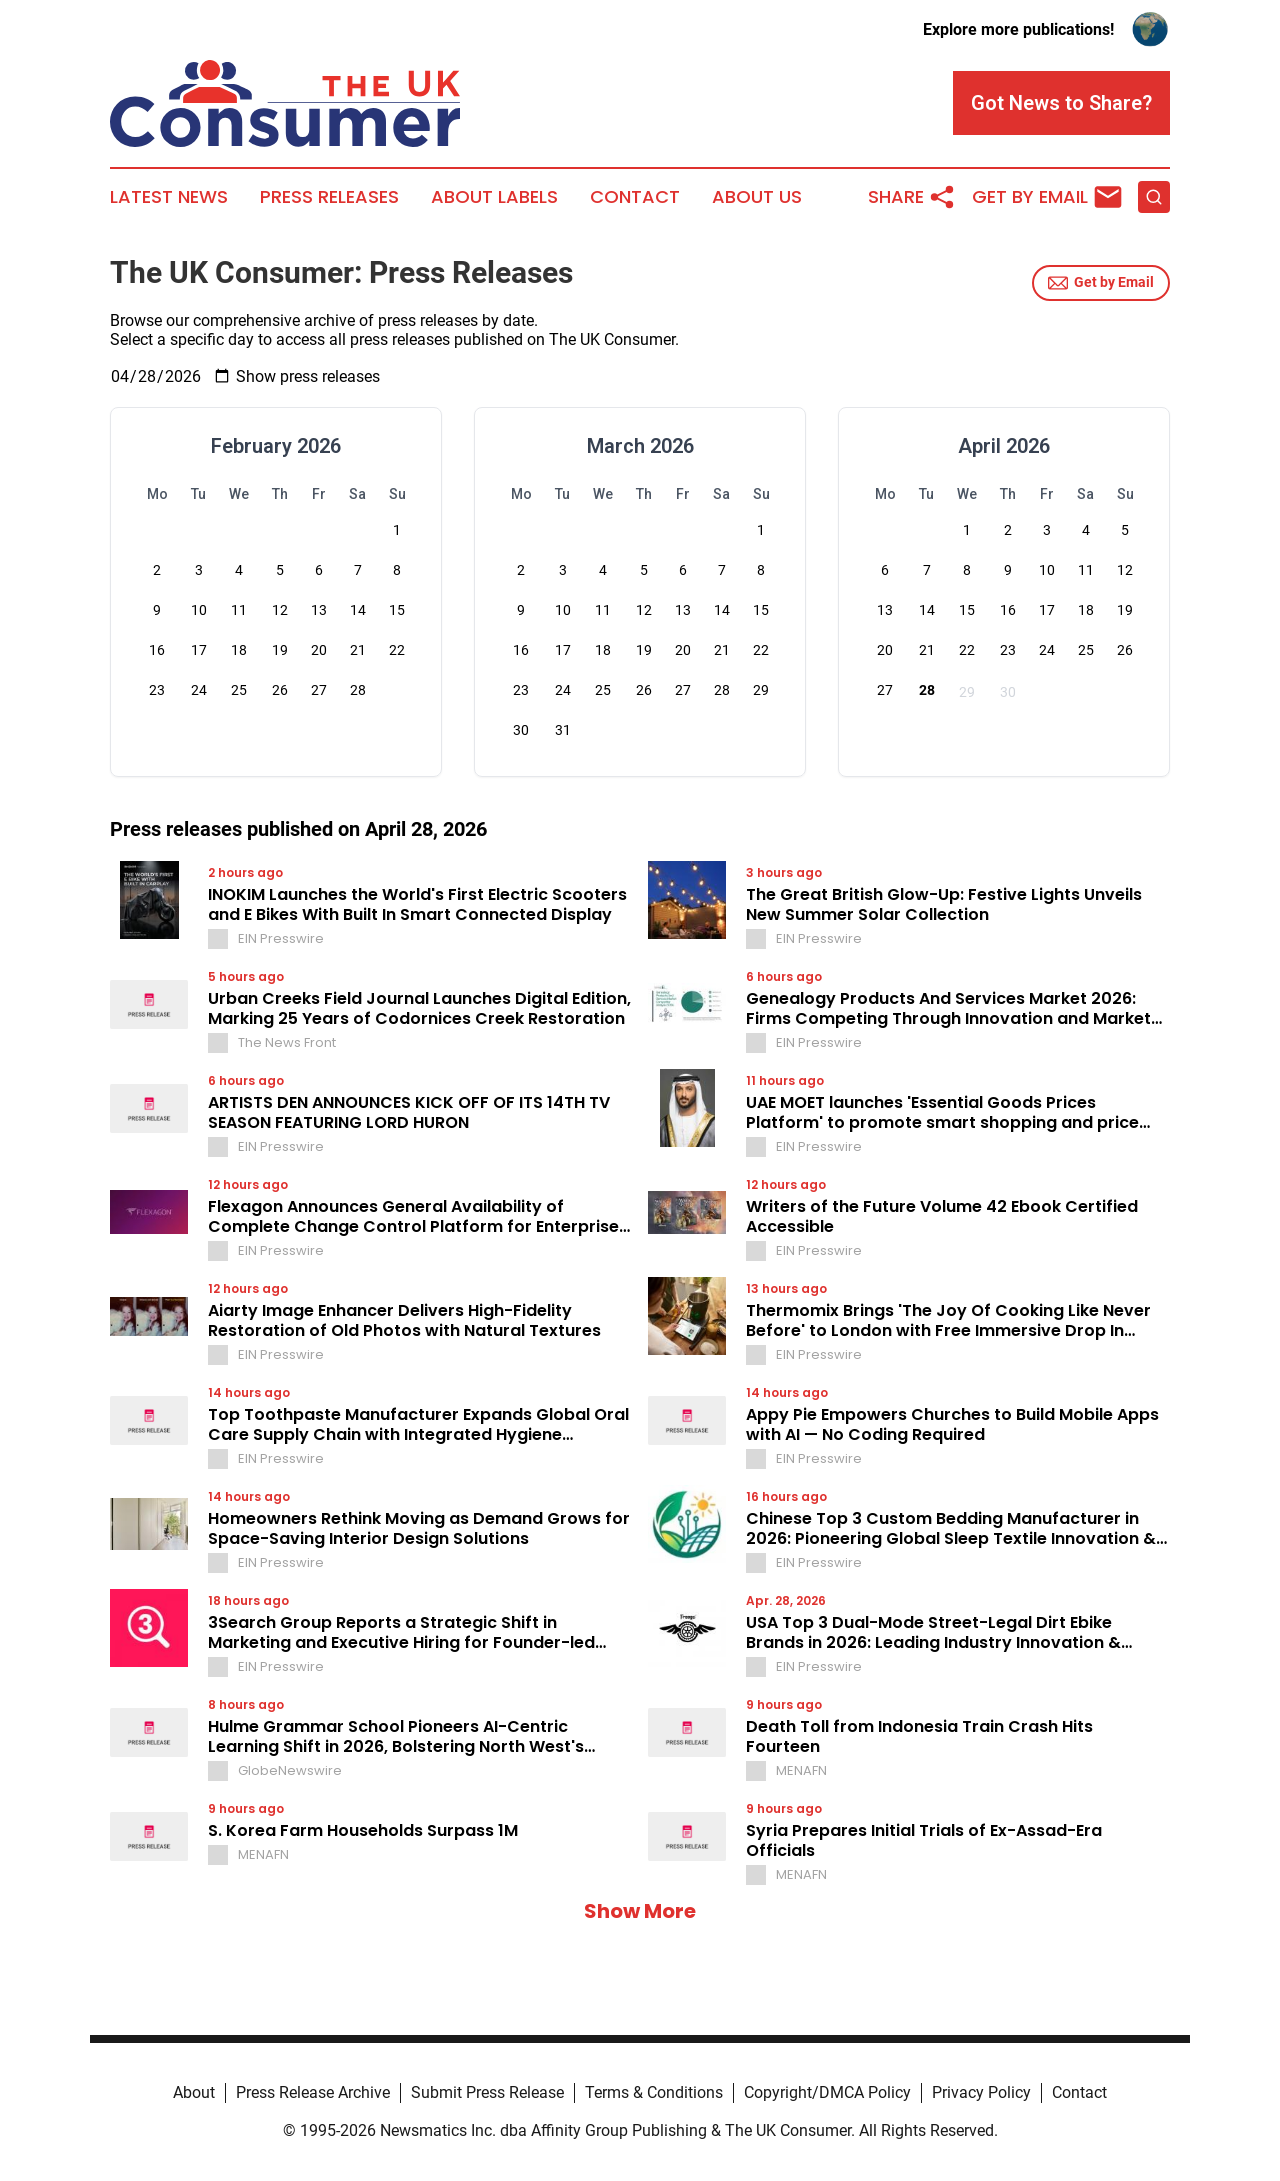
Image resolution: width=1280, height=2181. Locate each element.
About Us (757, 197)
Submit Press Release (487, 2092)
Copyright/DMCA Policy (827, 2092)
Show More (640, 1911)
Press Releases (329, 197)
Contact (635, 197)
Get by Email (1101, 283)
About (194, 2092)
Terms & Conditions (654, 2092)
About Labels (494, 197)
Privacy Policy (981, 2092)
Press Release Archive (313, 2092)
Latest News (169, 197)
